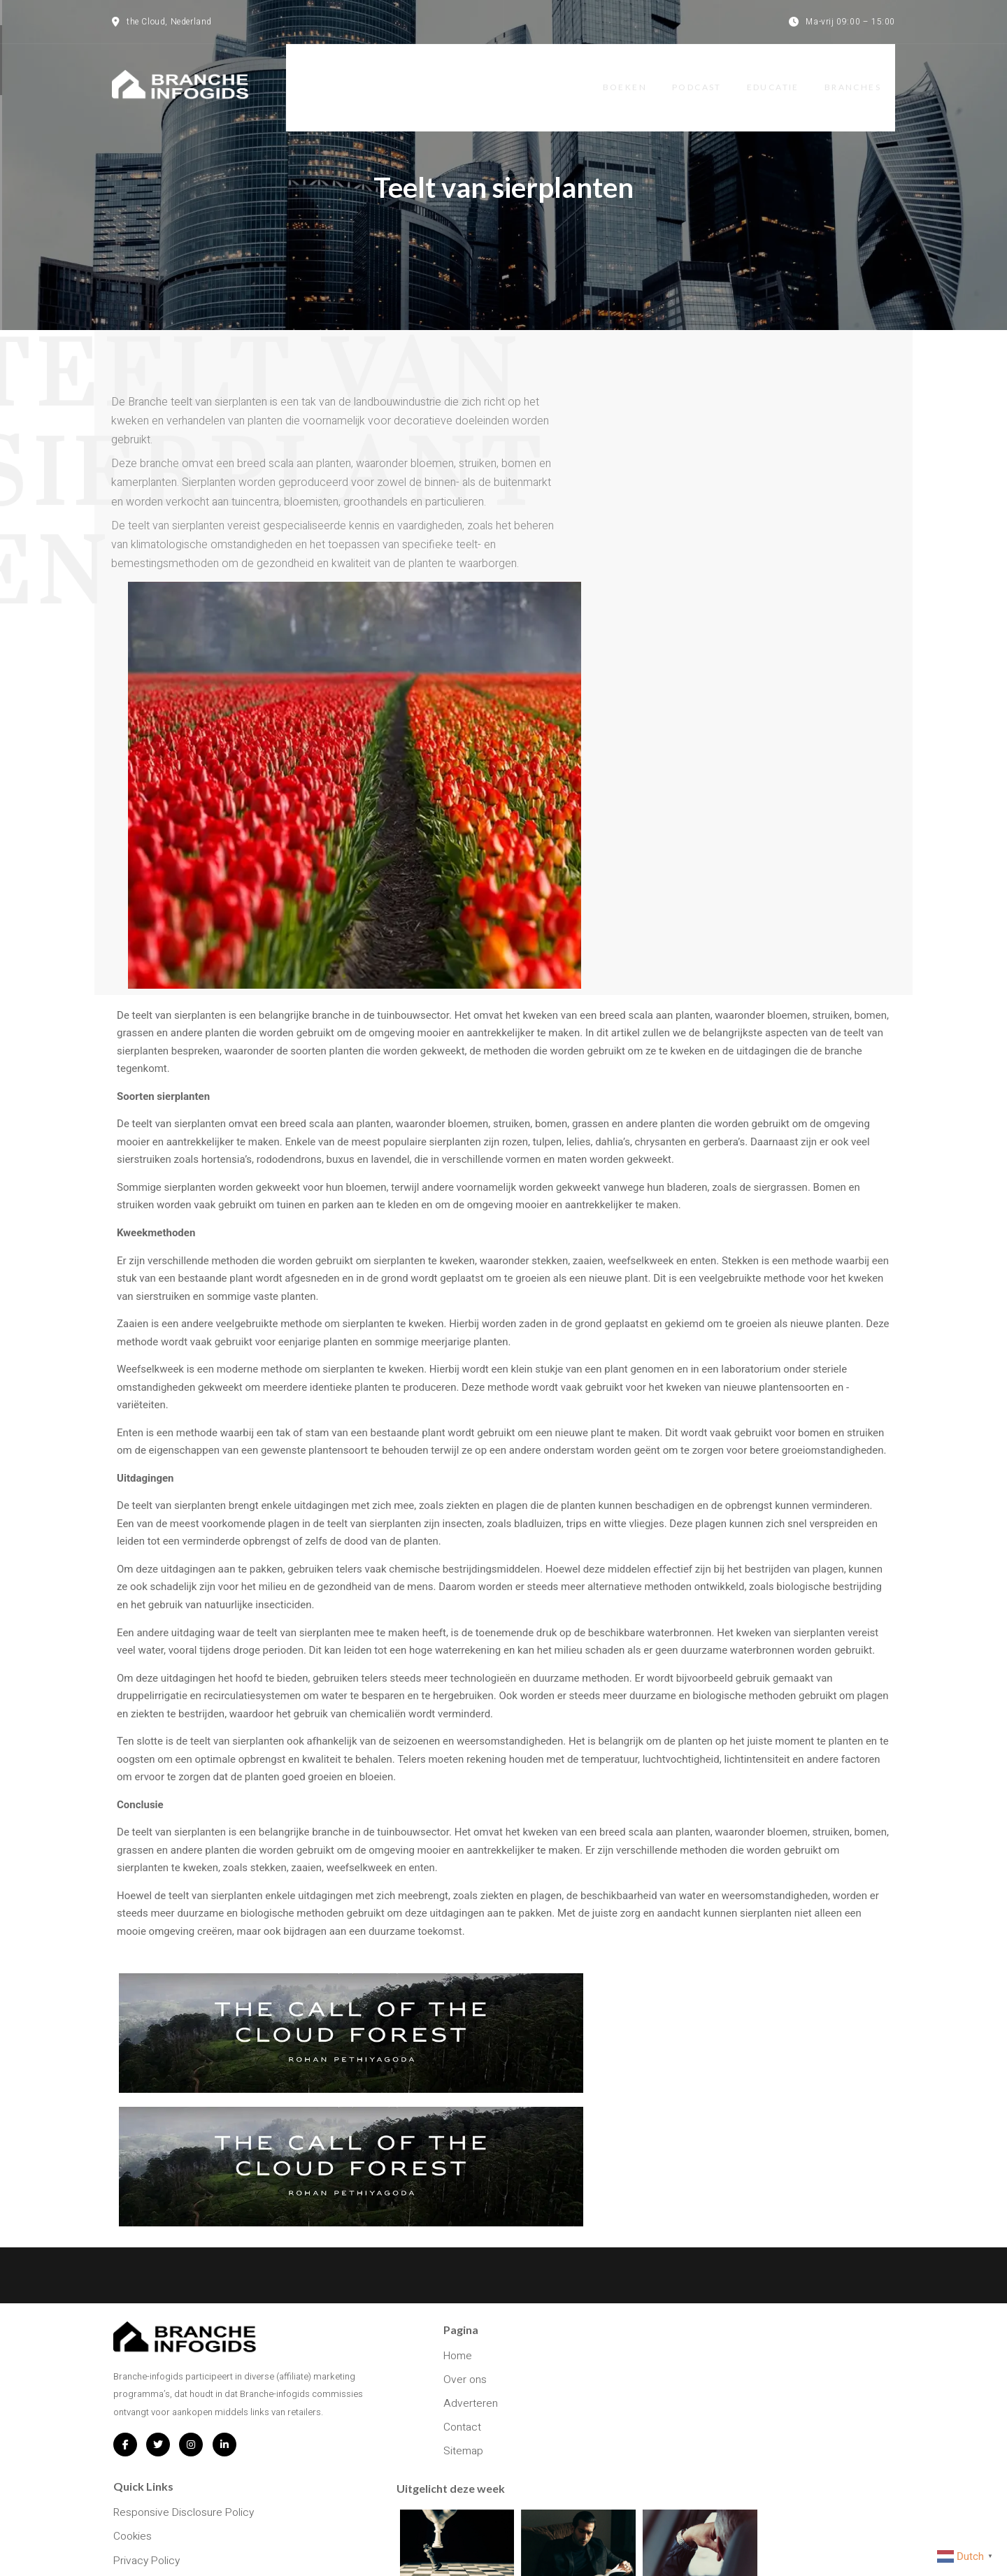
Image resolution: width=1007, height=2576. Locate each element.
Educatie (784, 74)
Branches (866, 74)
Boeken (630, 74)
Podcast (705, 74)
